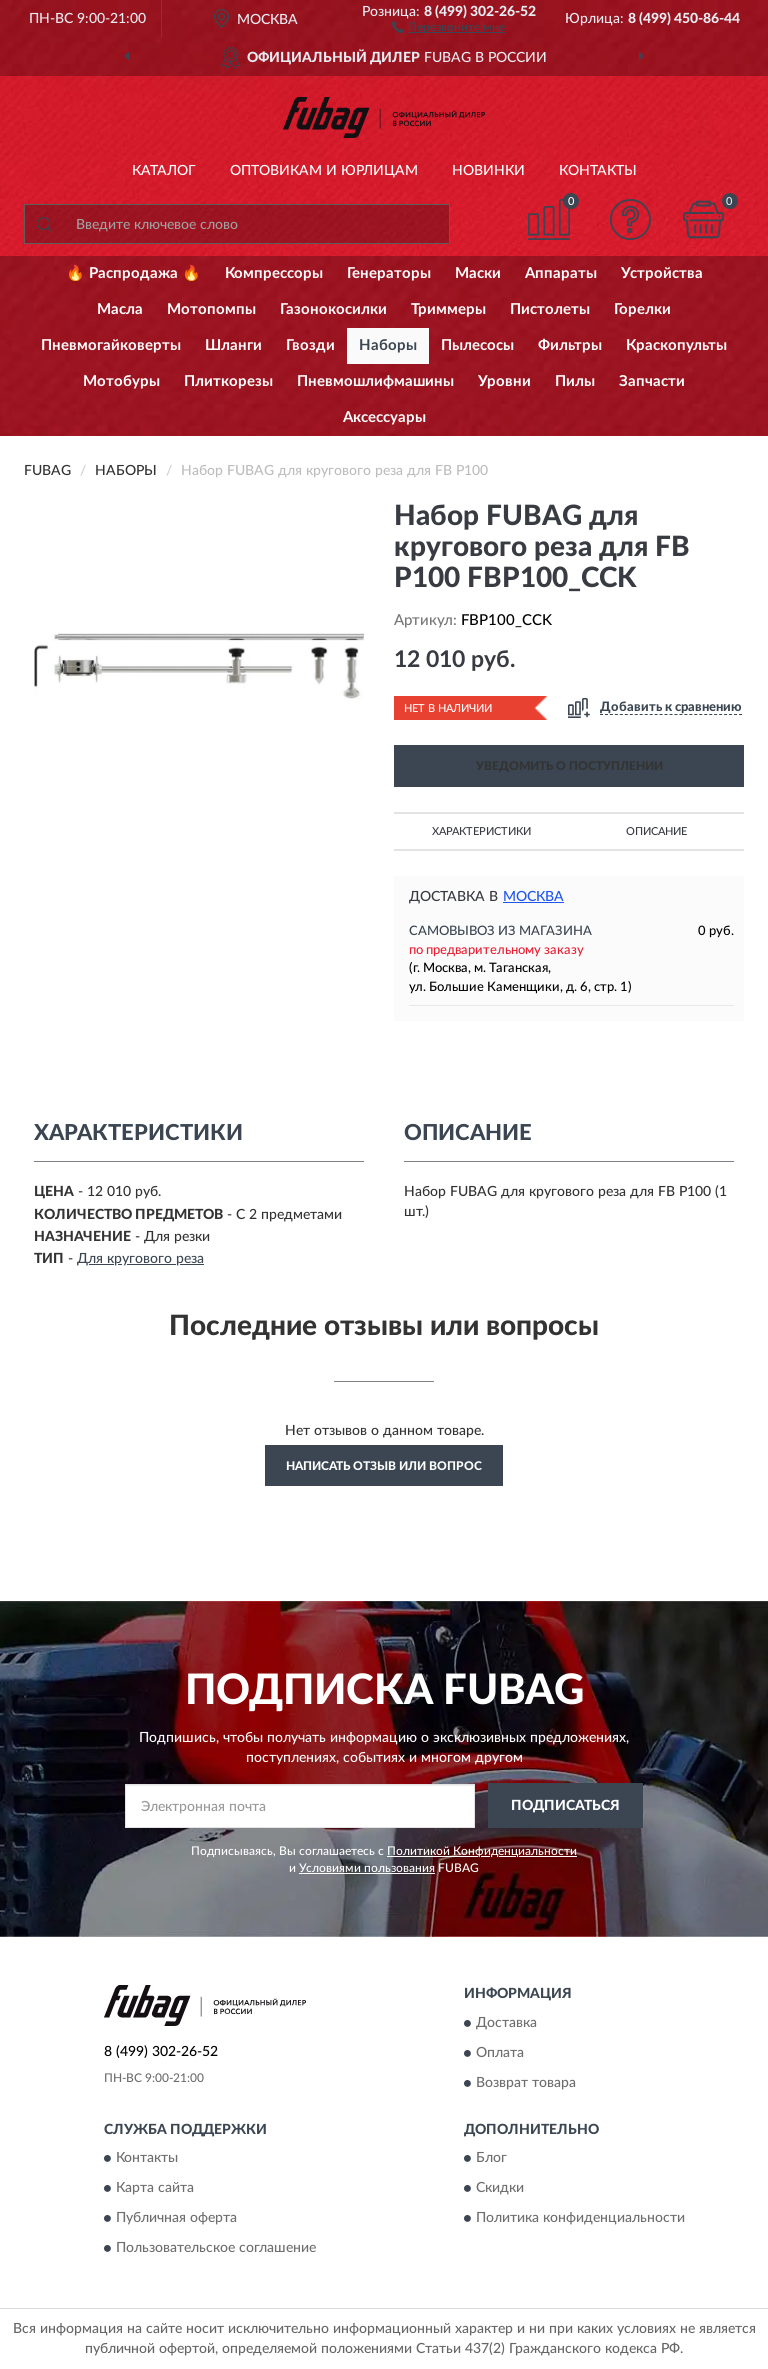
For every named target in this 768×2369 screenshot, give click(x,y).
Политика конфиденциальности (580, 2219)
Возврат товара (526, 2083)
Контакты (598, 171)
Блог (491, 2159)
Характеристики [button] (481, 831)
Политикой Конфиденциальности (482, 1851)
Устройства (662, 273)
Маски (478, 273)
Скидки (500, 2189)
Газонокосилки (333, 309)
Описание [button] (656, 831)
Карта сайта (155, 2189)
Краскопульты (676, 345)
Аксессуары (384, 417)
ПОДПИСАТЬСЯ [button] (565, 1806)
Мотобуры (121, 381)
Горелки (642, 309)
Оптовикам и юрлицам (324, 171)
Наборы (388, 345)
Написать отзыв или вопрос (384, 1466)
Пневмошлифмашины (375, 381)
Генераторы (389, 273)
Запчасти (652, 381)
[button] (448, 26)
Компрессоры (274, 273)
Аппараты (561, 273)
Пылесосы (477, 345)
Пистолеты (550, 309)
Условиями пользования (367, 1868)
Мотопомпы (211, 309)
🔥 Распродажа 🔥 (133, 273)
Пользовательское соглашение (216, 2249)
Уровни (504, 381)
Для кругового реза (140, 1259)
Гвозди (310, 345)
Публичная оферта (176, 2219)
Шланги (233, 345)
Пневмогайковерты (111, 345)
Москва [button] (533, 897)
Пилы (575, 381)
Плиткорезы (228, 381)
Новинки (488, 171)
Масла (120, 309)
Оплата (500, 2053)
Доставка (506, 2023)
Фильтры (570, 345)
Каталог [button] (164, 171)
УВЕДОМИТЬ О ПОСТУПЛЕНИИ (569, 766)
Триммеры (448, 309)
